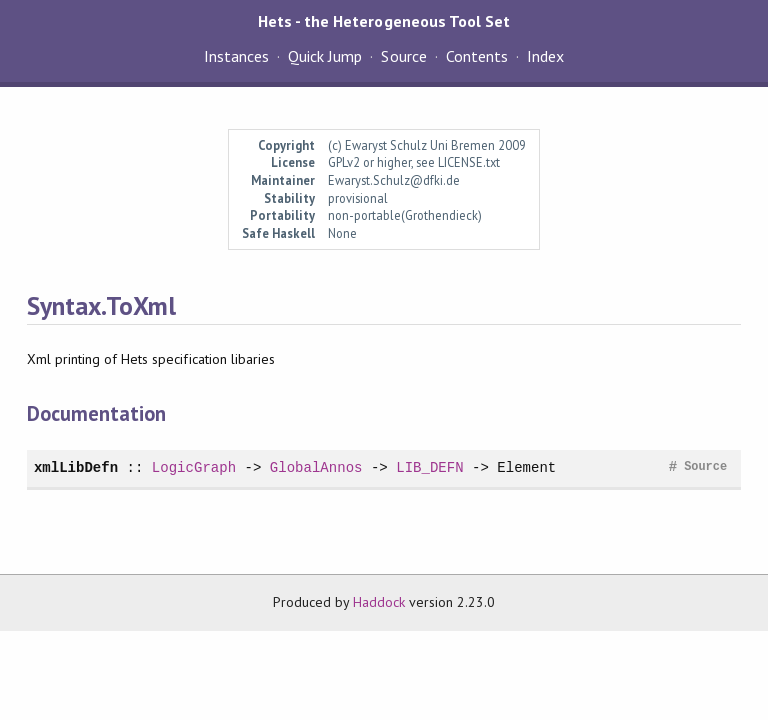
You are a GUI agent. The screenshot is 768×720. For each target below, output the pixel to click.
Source (403, 56)
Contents (477, 56)
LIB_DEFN (429, 467)
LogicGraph (194, 467)
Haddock (379, 602)
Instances (236, 56)
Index (545, 56)
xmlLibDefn (76, 467)
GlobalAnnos (316, 467)
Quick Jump (325, 56)
